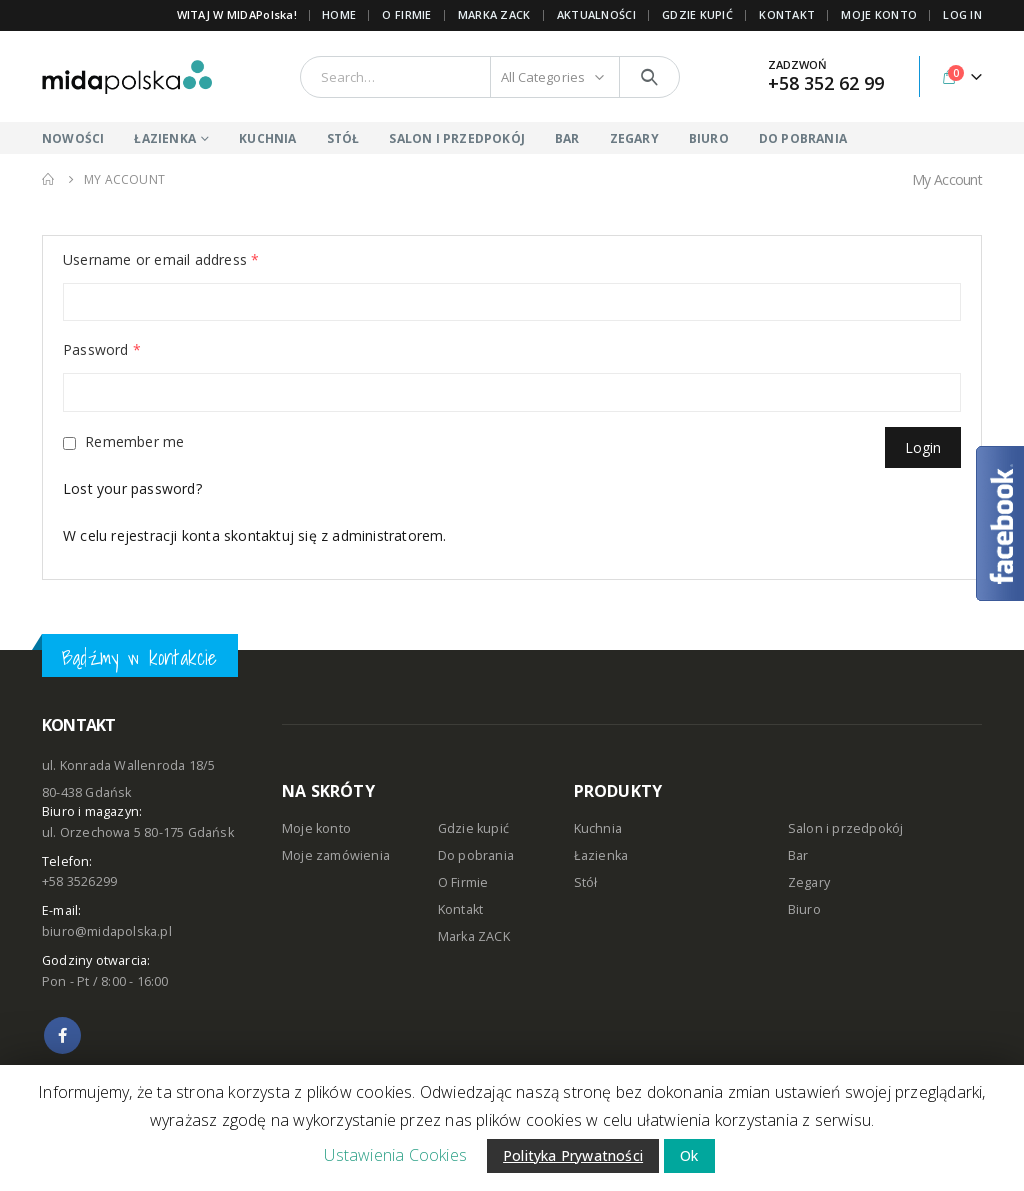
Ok (689, 1155)
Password (102, 349)
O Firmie (463, 882)
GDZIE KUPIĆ (697, 14)
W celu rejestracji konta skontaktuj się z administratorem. (255, 535)
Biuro (804, 909)
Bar (798, 855)
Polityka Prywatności (573, 1155)
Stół (586, 882)
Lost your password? (132, 488)
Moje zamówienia (336, 855)
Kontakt (460, 909)
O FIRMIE (406, 14)
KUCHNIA (267, 138)
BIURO (709, 138)
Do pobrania (476, 855)
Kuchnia (598, 828)
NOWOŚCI (73, 138)
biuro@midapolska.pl (107, 931)
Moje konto (316, 828)
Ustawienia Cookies (395, 1155)
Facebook (62, 1035)
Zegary (809, 882)
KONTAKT (787, 14)
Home (339, 14)
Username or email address (161, 259)
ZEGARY (634, 138)
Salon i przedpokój (846, 828)
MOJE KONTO (879, 14)
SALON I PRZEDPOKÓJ (457, 138)
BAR (567, 138)
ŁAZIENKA (165, 138)
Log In (962, 14)
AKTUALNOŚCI (596, 14)
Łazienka (601, 855)
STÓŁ (343, 138)
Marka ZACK (494, 14)
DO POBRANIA (803, 138)
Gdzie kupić (473, 828)
